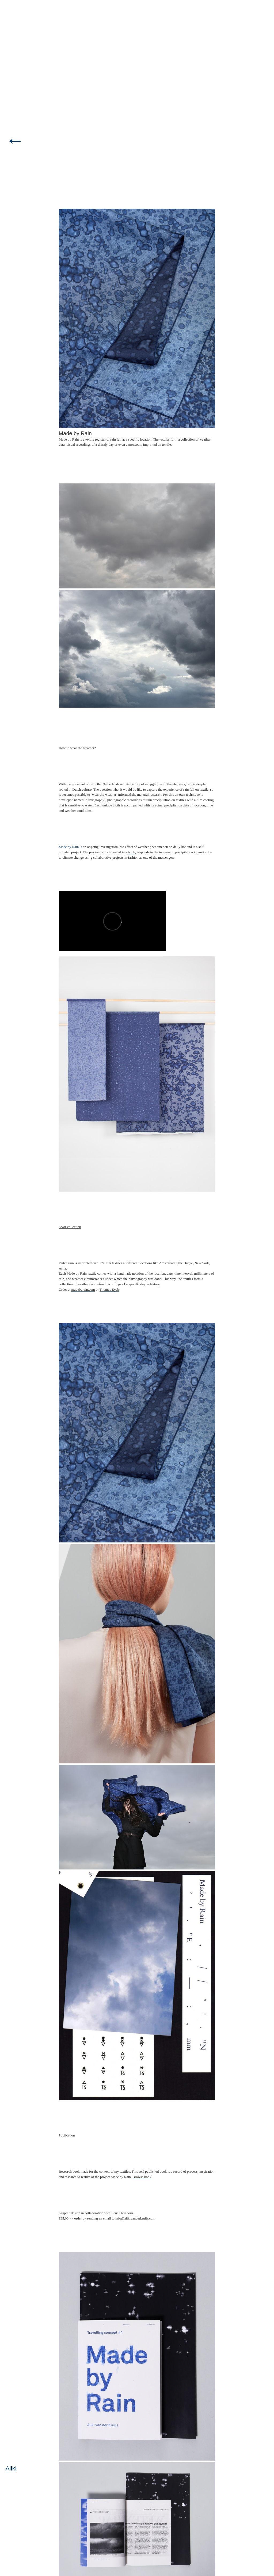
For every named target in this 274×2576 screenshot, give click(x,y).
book (131, 852)
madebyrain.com (83, 1289)
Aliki (10, 2468)
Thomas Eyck (109, 1289)
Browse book (141, 2177)
